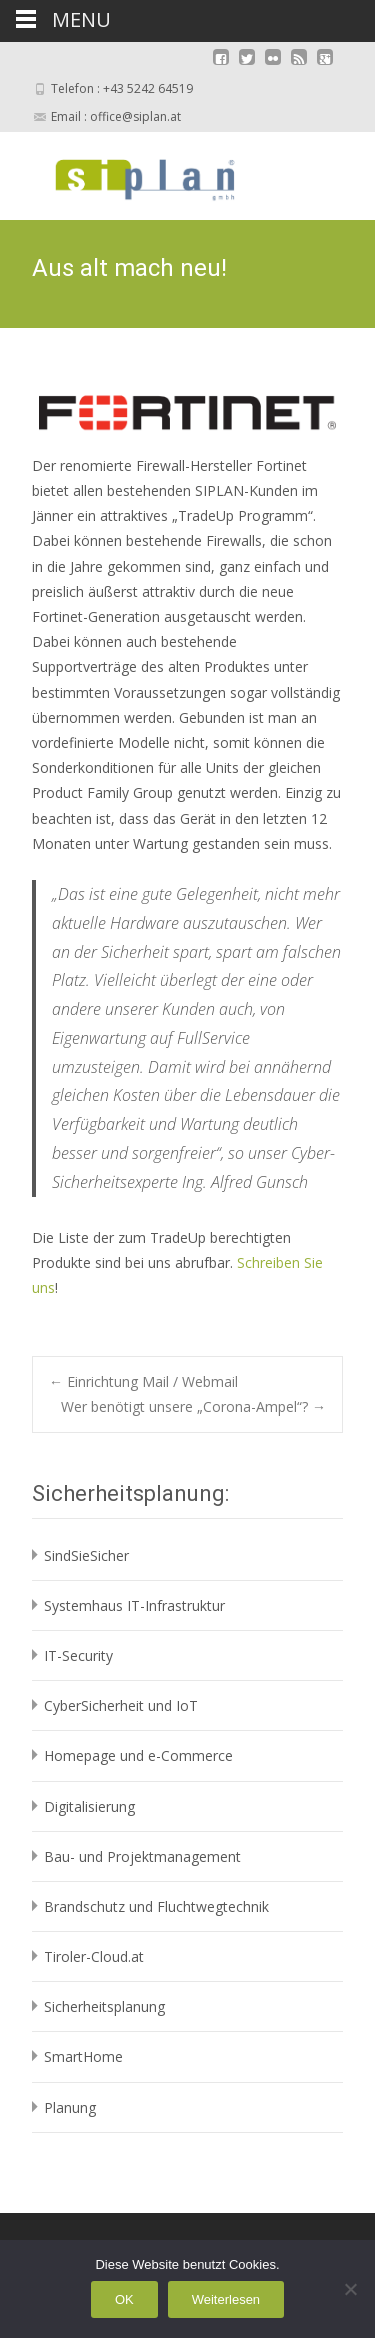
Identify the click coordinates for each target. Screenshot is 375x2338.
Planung (70, 2107)
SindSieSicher (86, 1555)
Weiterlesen (226, 2299)
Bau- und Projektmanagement (142, 1856)
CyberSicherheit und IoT (121, 1705)
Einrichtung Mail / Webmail (143, 1381)
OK (124, 2299)
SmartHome (83, 2056)
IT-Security (78, 1655)
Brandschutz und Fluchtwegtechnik (156, 1906)
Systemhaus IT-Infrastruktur (134, 1605)
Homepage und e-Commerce (138, 1755)
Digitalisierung (89, 1806)
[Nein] (350, 2289)
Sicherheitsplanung (104, 2006)
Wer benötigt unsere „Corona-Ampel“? (193, 1406)
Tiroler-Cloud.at (94, 1956)
